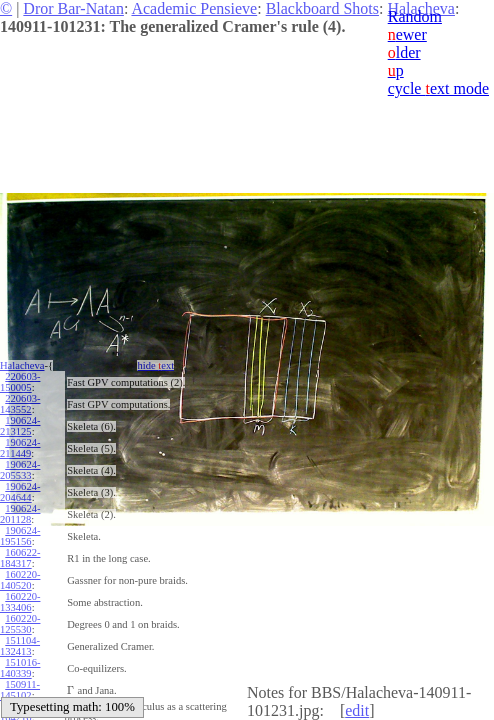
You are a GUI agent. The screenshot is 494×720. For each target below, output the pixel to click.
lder (404, 52)
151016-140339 (20, 668)
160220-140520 (20, 580)
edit (357, 710)
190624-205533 (20, 470)
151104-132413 (20, 646)
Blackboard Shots (322, 8)
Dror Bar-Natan (73, 8)
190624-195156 (20, 536)
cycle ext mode (438, 88)
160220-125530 (20, 624)
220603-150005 (20, 382)
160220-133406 (20, 602)
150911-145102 (20, 690)
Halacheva (22, 365)
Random (415, 16)
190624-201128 (20, 514)
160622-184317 (20, 558)
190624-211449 (20, 448)
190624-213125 (20, 426)
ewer (407, 34)
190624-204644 (20, 492)
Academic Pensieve (194, 8)
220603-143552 (20, 404)
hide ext (155, 365)
